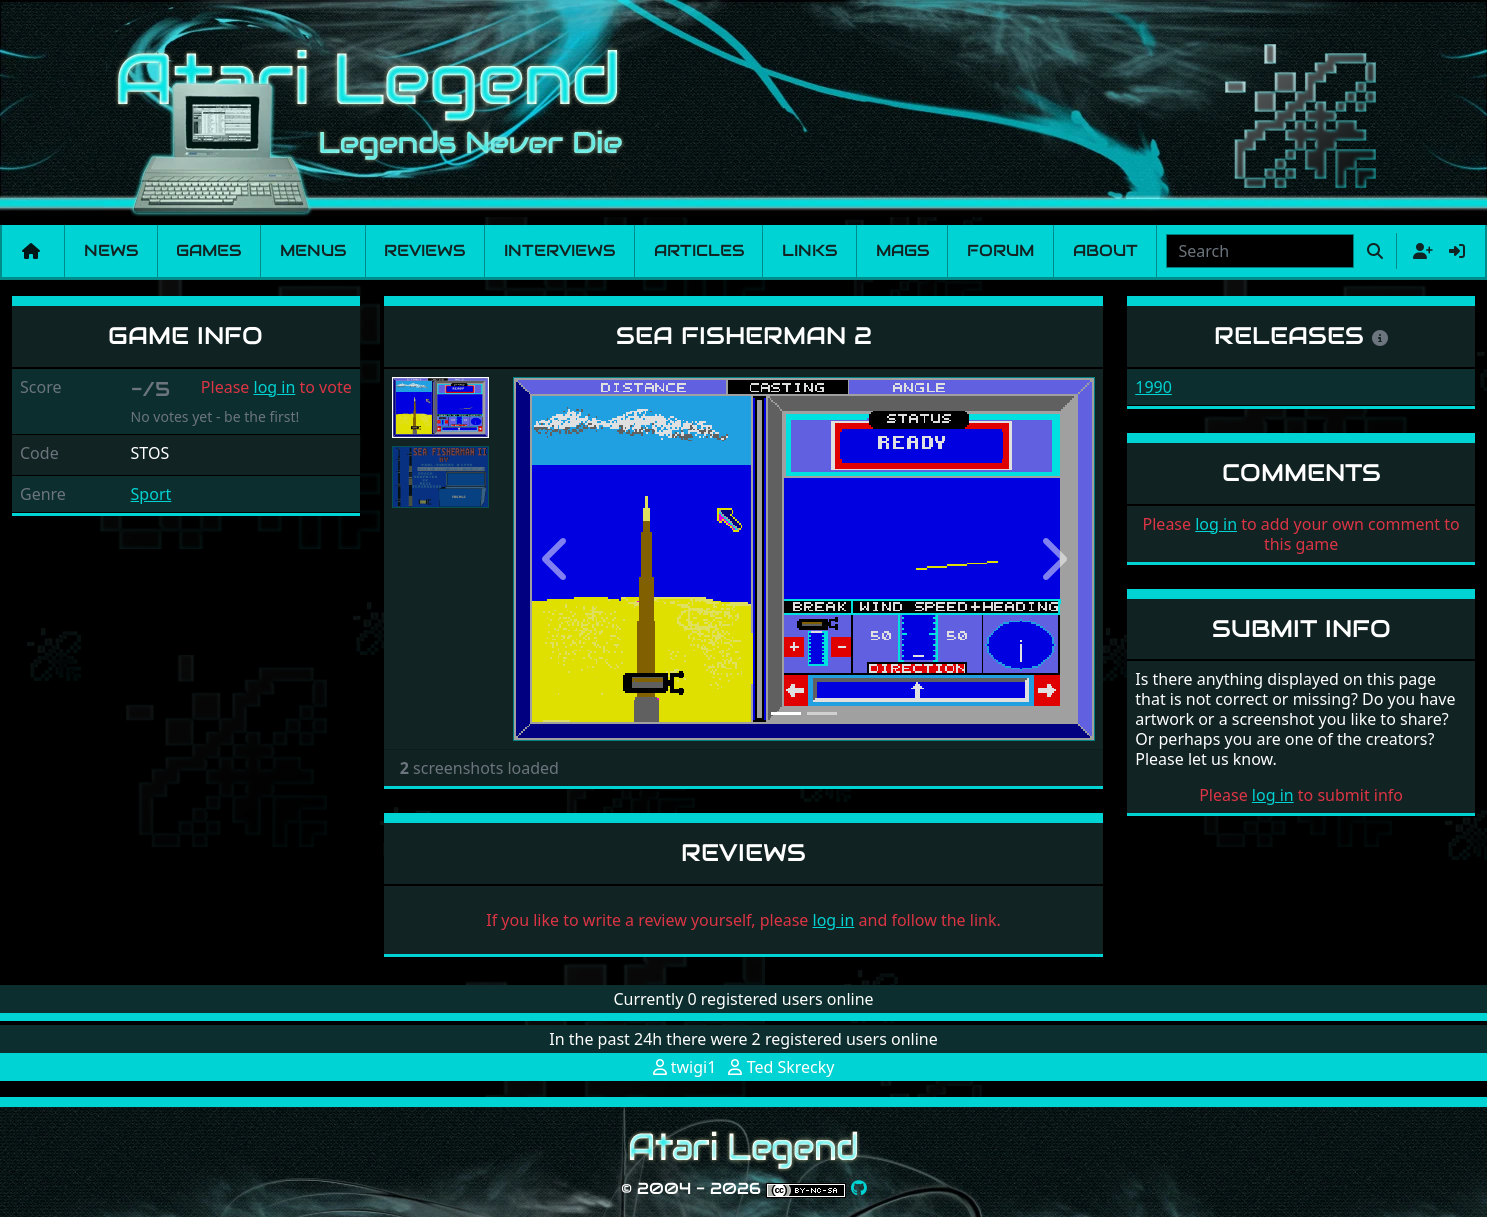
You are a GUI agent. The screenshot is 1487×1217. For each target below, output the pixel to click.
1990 (1153, 387)
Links (809, 250)
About (1105, 250)
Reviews (424, 250)
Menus (313, 250)
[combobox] (1260, 251)
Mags (902, 250)
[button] (556, 559)
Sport (151, 494)
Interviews (559, 250)
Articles (699, 250)
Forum (1000, 250)
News (111, 250)
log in (275, 387)
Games (208, 250)
